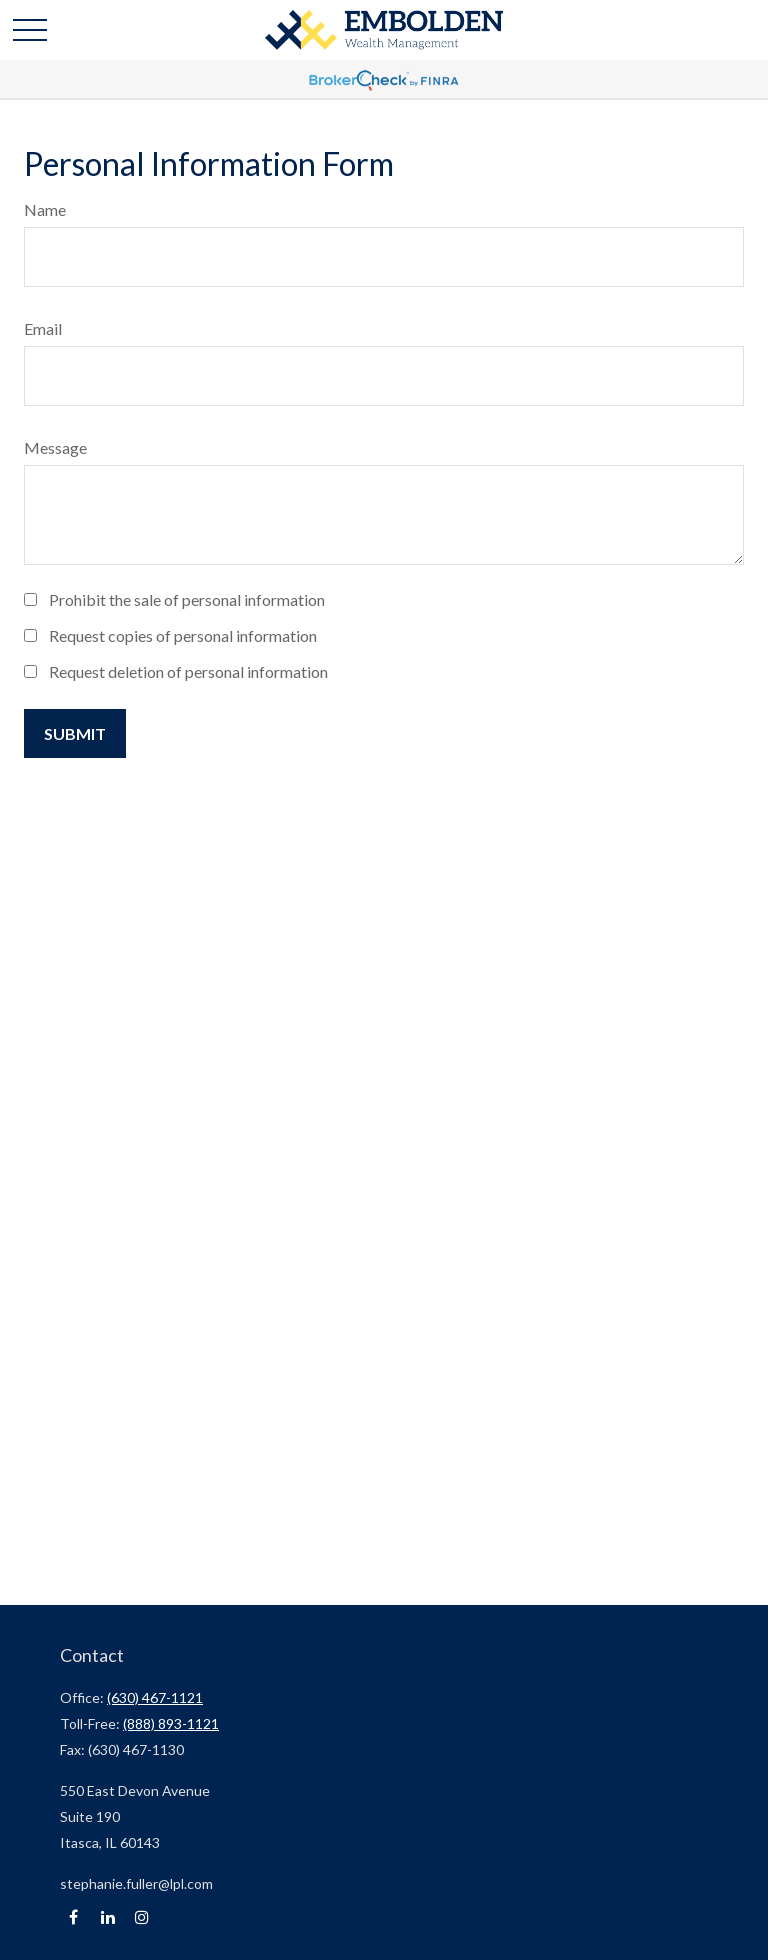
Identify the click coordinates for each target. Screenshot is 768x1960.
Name (45, 209)
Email (43, 328)
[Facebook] (73, 1917)
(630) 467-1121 (155, 1697)
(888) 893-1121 (171, 1723)
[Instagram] (141, 1917)
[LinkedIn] (107, 1917)
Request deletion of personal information (188, 671)
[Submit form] (75, 733)
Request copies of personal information (183, 635)
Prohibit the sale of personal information (187, 599)
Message (55, 447)
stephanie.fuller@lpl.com (136, 1883)
